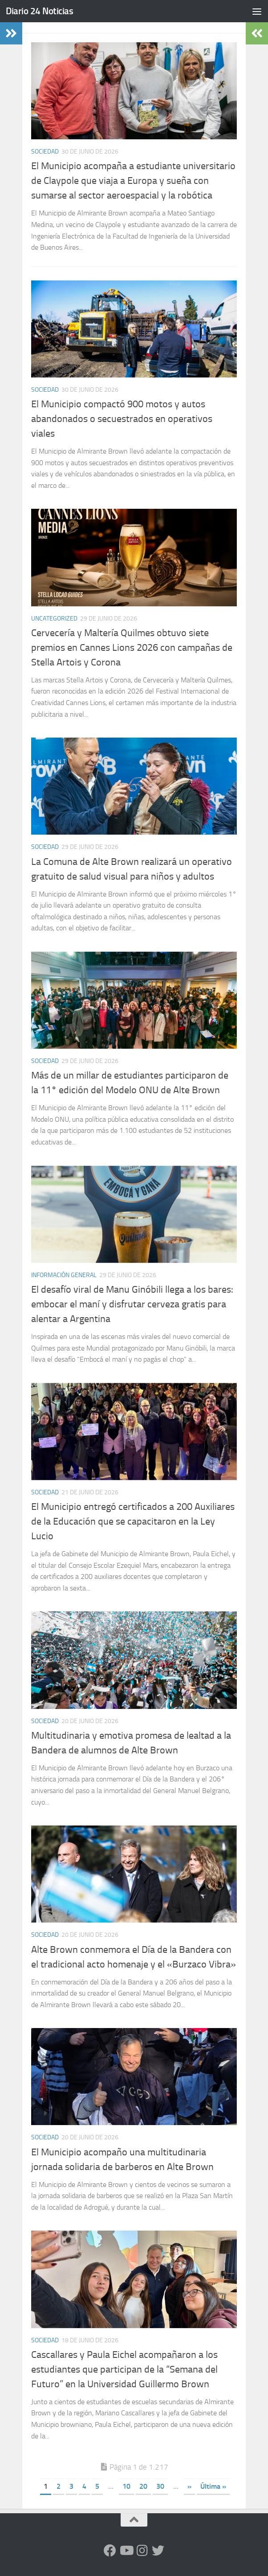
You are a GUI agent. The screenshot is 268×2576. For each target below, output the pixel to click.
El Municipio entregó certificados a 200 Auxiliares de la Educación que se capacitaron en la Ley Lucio (133, 1521)
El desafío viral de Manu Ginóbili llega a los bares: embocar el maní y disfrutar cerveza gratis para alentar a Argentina (132, 1304)
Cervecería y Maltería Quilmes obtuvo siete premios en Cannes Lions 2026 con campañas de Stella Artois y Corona (131, 647)
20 (143, 2486)
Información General (64, 1275)
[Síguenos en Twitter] (158, 2550)
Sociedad (45, 151)
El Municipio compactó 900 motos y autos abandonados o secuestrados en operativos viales (121, 418)
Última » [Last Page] (213, 2486)
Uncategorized (54, 618)
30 (160, 2486)
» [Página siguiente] (189, 2486)
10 (126, 2486)
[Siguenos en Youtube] (126, 2550)
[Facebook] (110, 2550)
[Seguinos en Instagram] (142, 2550)
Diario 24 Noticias (39, 10)
